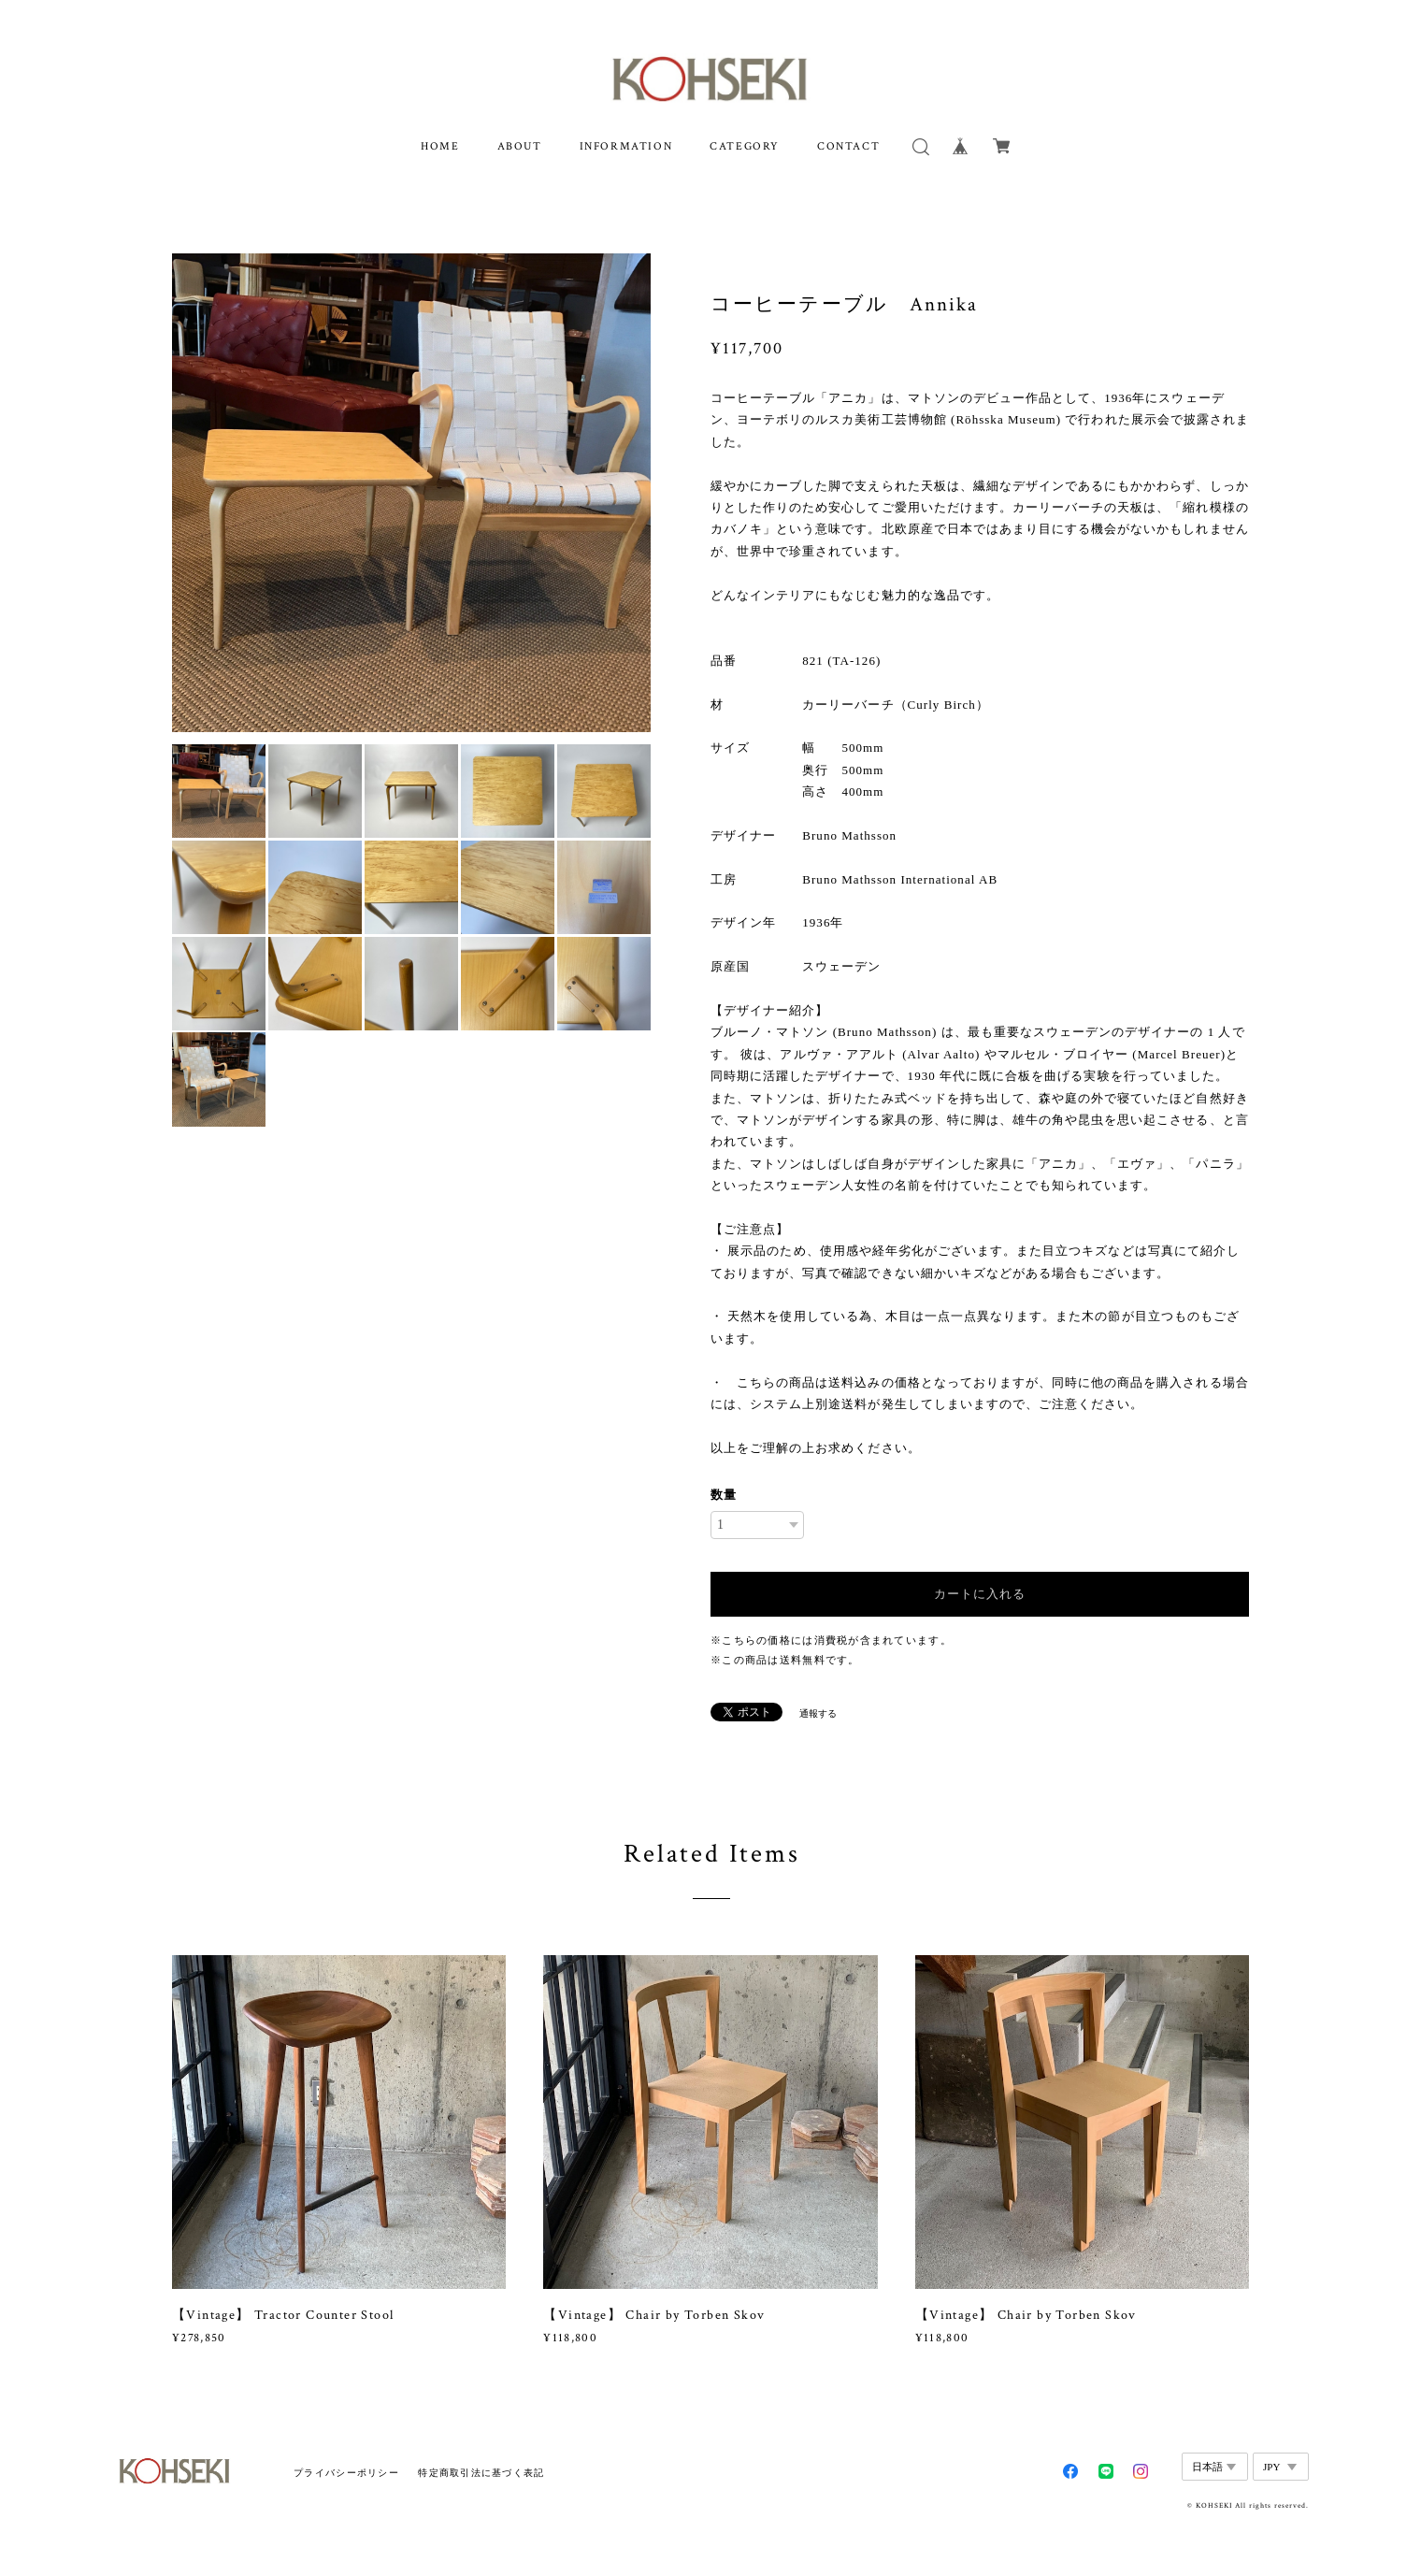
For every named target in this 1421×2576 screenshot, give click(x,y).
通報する (818, 1713)
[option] (411, 492)
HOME (440, 146)
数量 (723, 1495)
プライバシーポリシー (346, 2473)
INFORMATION (626, 146)
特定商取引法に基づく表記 (481, 2473)
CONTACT (848, 146)
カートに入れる (980, 1594)
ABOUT (519, 146)
